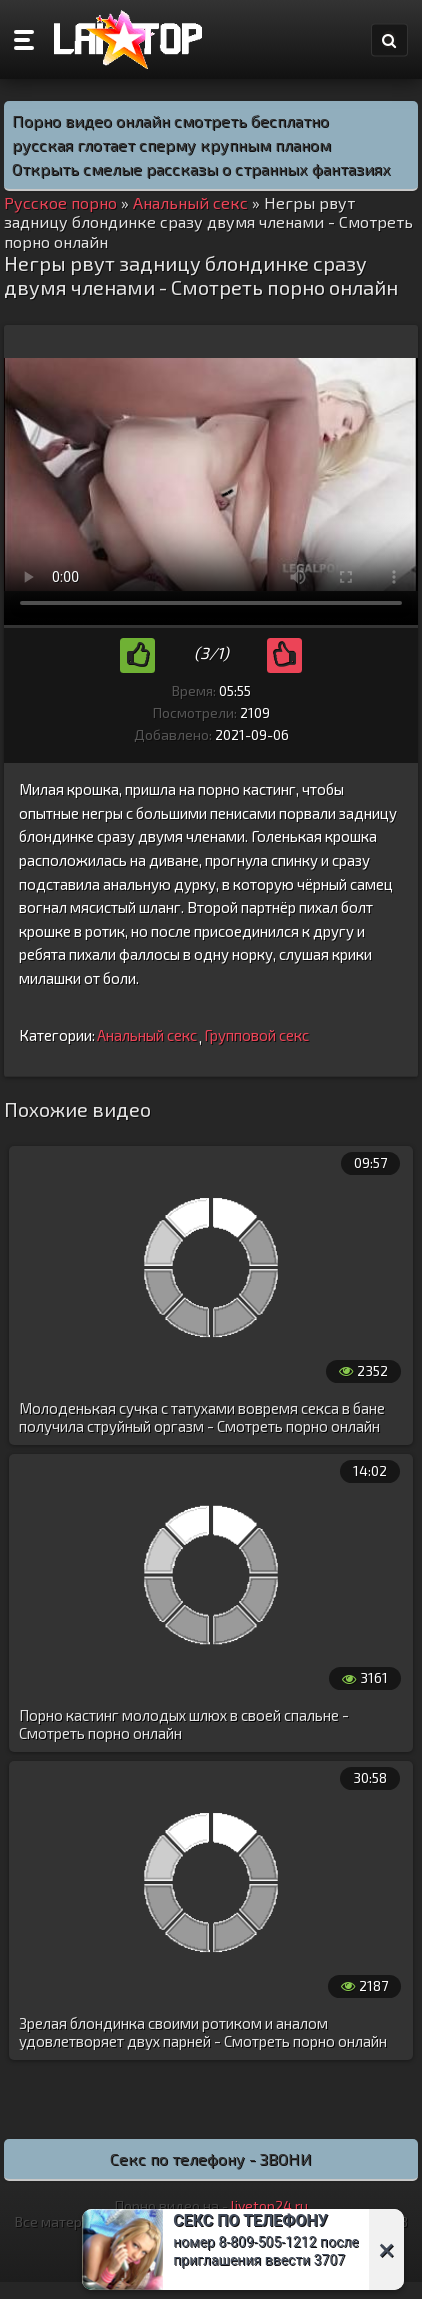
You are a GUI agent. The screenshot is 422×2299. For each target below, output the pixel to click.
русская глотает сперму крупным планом (171, 144)
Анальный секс (147, 1035)
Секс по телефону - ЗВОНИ (211, 2158)
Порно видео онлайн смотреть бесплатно (170, 120)
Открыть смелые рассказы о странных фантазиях (201, 168)
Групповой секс (256, 1035)
